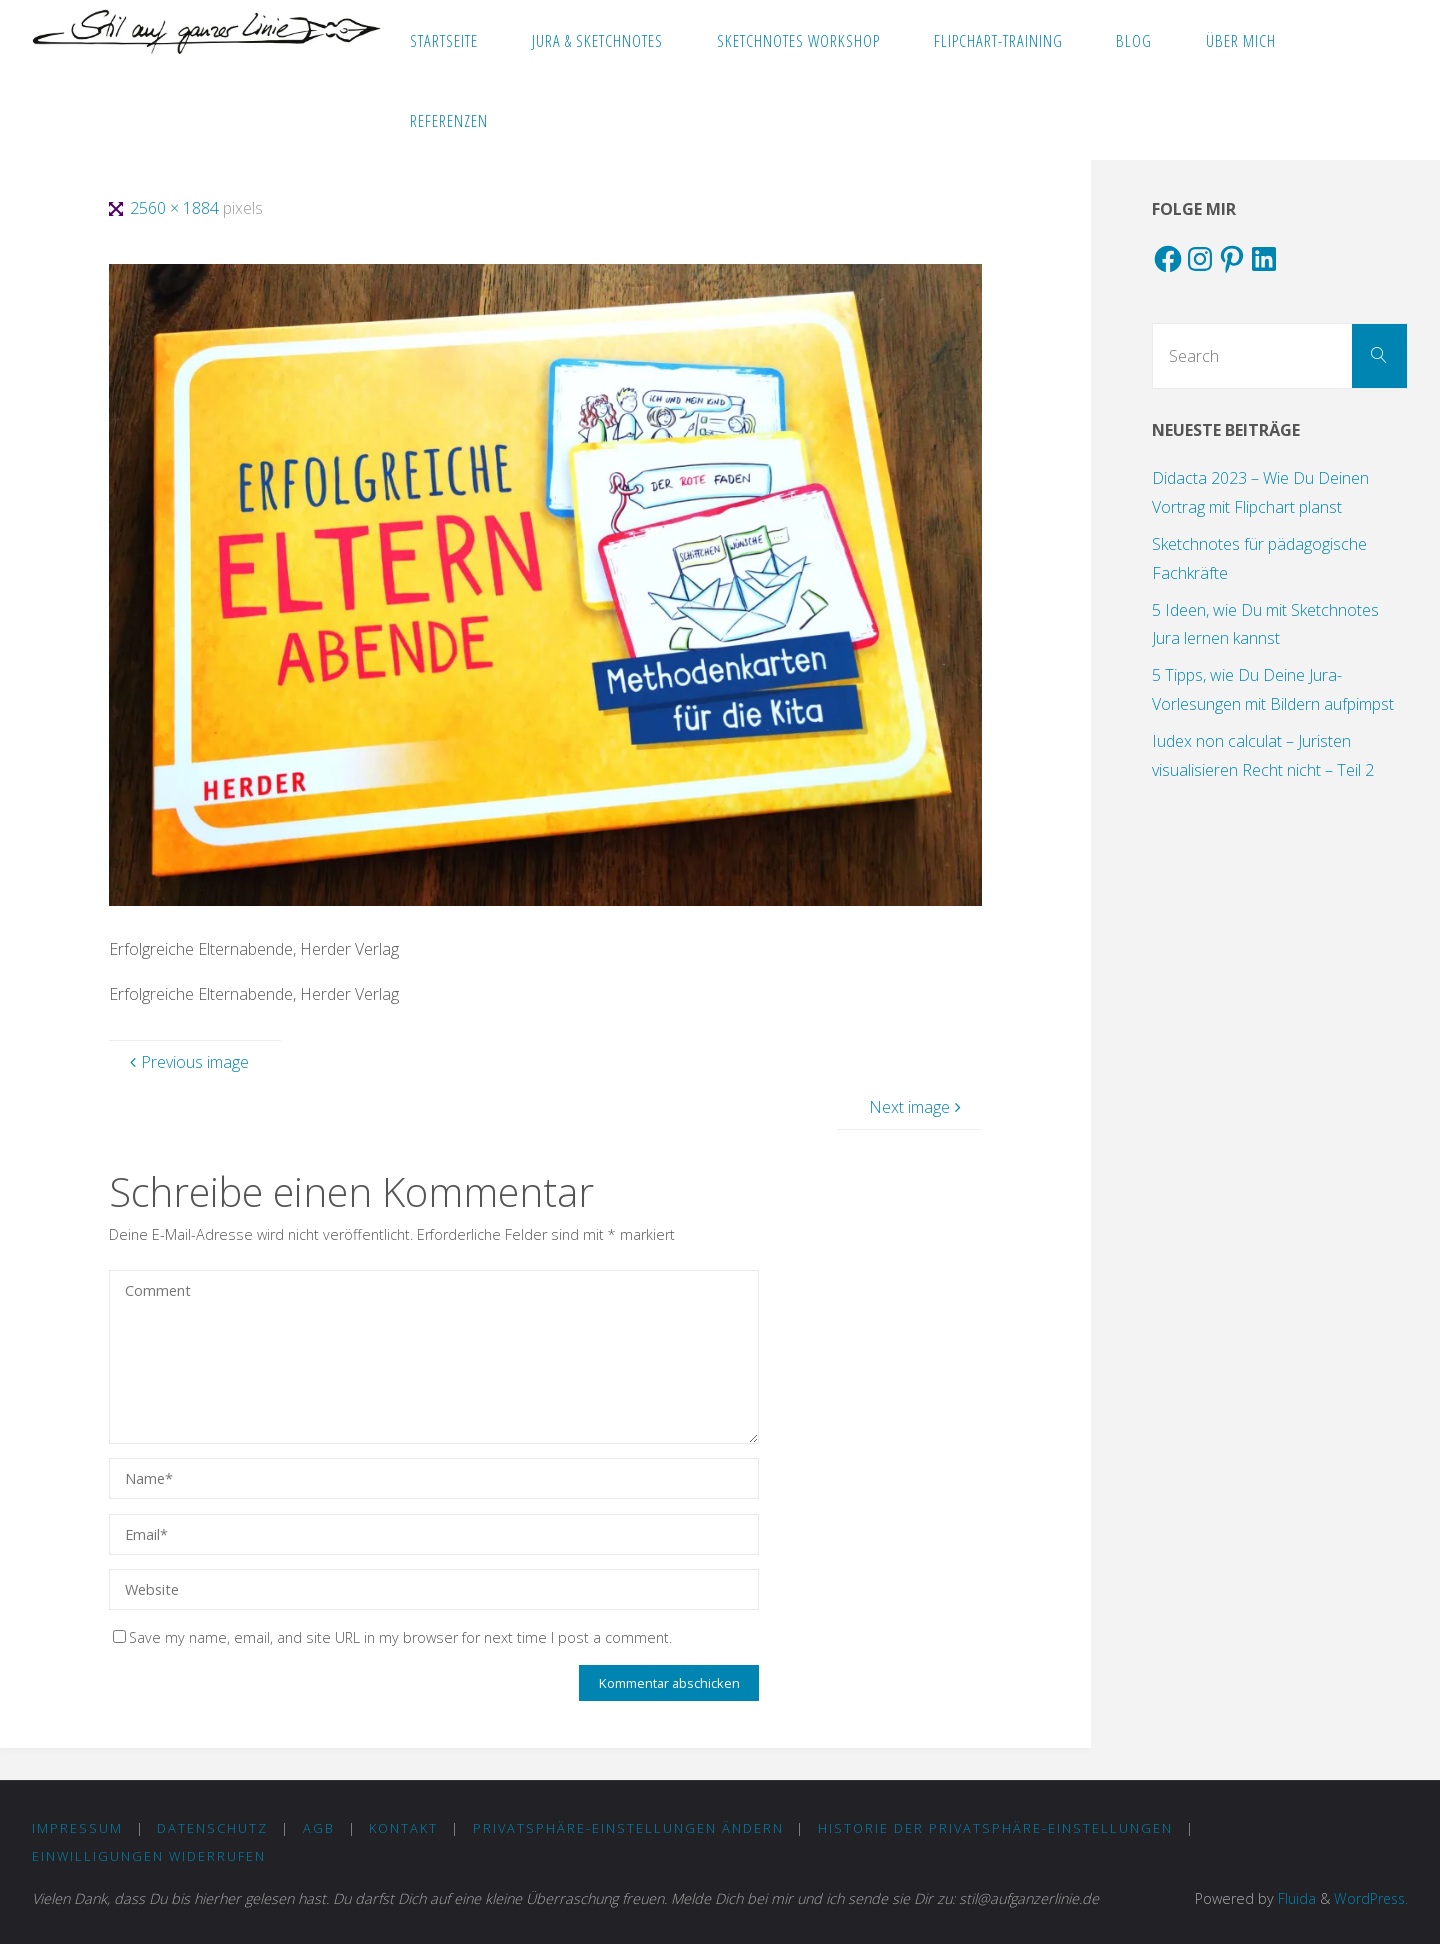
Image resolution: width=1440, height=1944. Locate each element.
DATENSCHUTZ (213, 1828)
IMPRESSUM (77, 1828)
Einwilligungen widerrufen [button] (149, 1856)
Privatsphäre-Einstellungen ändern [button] (628, 1828)
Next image (917, 1107)
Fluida (1292, 1898)
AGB (319, 1828)
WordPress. (1369, 1898)
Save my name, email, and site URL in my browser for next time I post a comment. (392, 1637)
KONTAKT (404, 1828)
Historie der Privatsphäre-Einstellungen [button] (996, 1828)
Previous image (187, 1062)
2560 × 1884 (176, 208)
